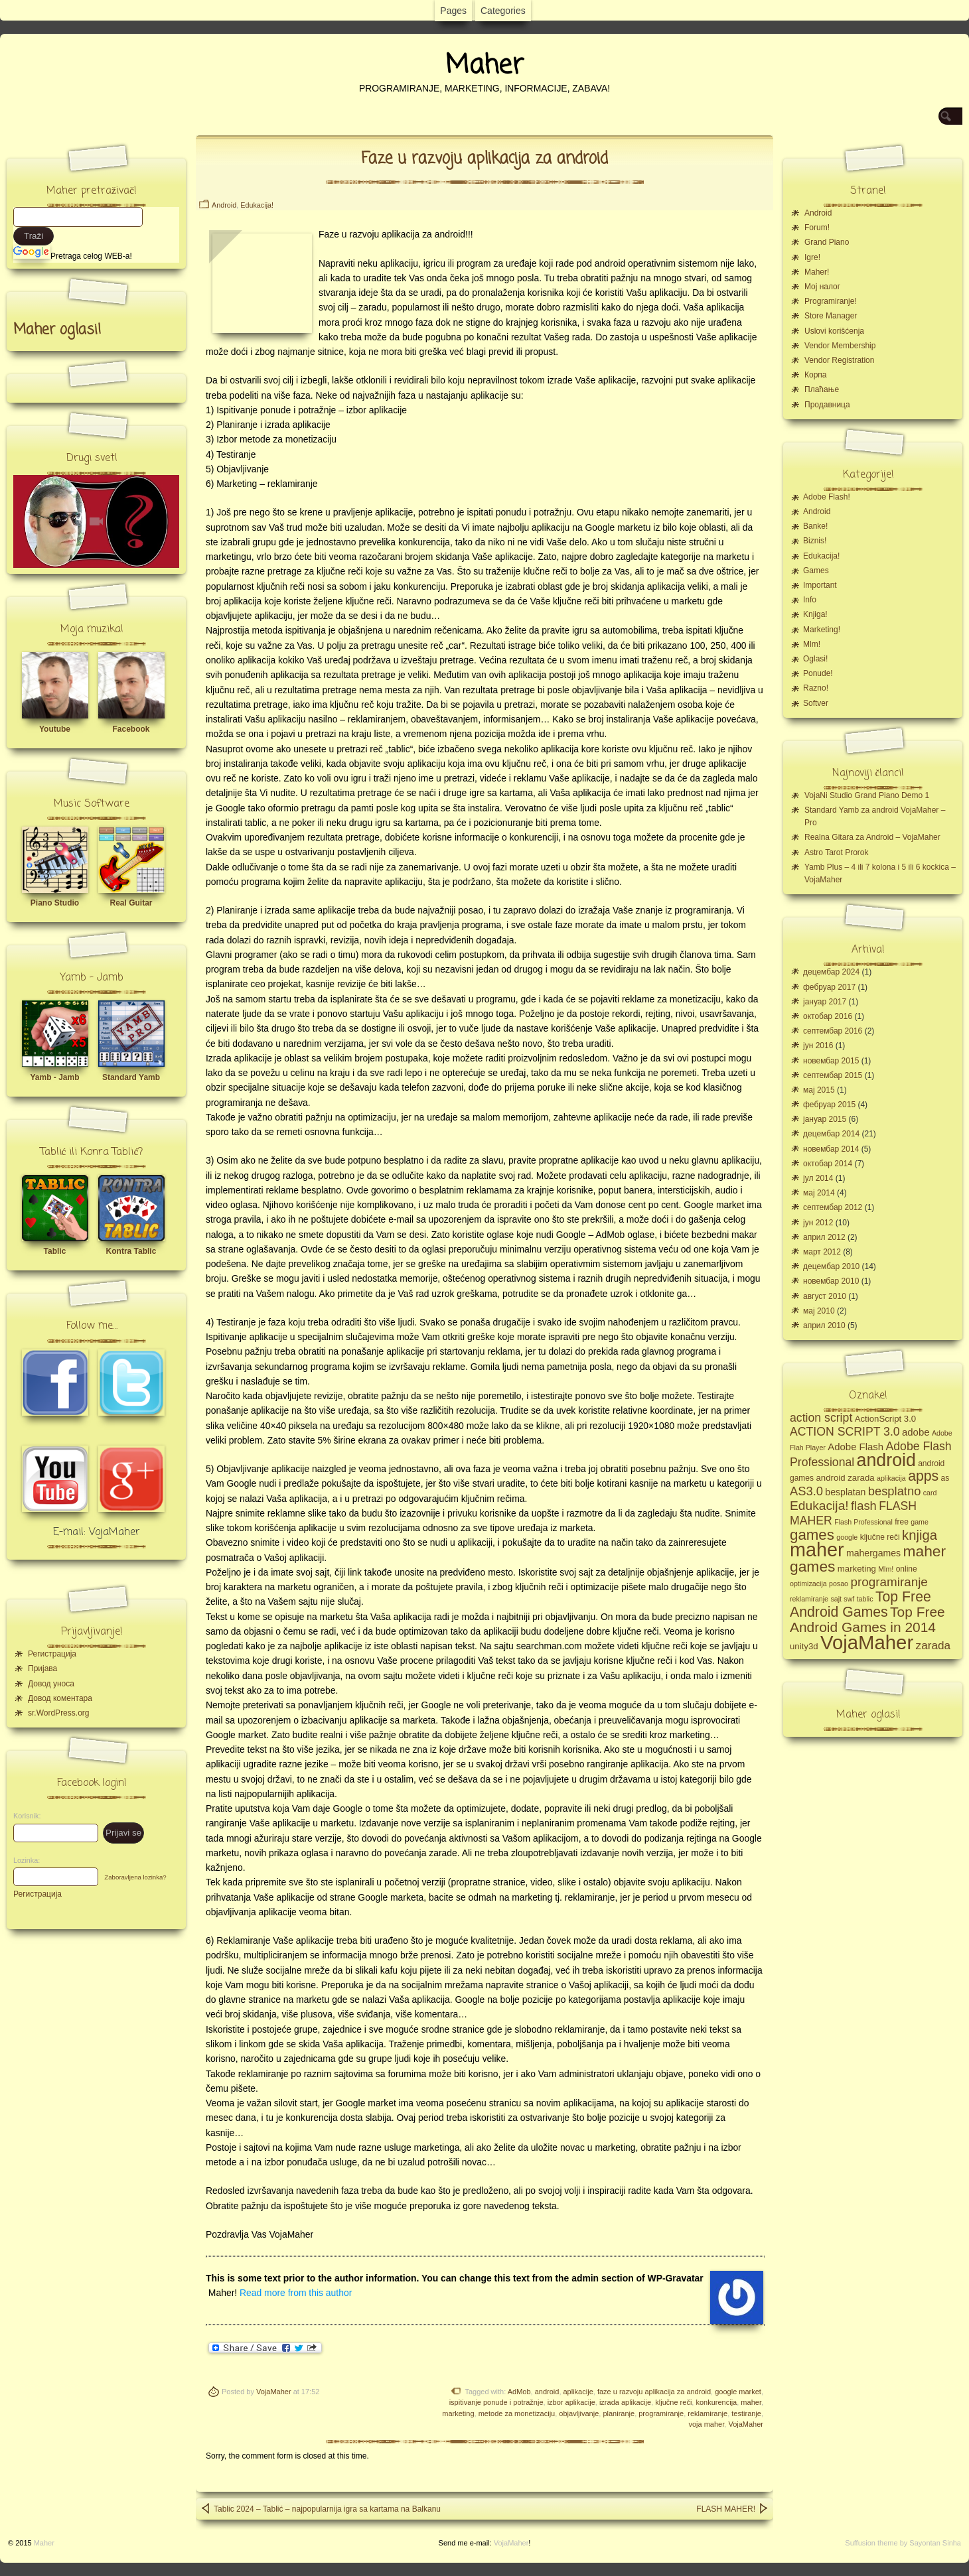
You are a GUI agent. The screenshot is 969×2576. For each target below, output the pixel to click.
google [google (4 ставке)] (846, 1537)
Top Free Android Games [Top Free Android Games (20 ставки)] (860, 1604)
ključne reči (673, 2402)
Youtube (54, 729)
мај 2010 (819, 1311)
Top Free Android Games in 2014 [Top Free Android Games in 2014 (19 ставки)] (867, 1619)
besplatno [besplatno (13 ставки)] (894, 1491)
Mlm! (811, 644)
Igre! (812, 257)
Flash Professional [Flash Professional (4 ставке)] (863, 1522)
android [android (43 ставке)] (886, 1460)
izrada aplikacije (625, 2402)
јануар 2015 (824, 1119)
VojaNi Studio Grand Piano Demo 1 (866, 795)
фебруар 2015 (829, 1104)
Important (820, 585)
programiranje (661, 2413)
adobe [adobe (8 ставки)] (916, 1432)
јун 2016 (818, 1045)
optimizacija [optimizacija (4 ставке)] (808, 1584)
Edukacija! (256, 205)
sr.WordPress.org (58, 1713)
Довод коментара (60, 1698)
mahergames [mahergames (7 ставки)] (873, 1553)
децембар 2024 (831, 972)
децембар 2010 (831, 1266)
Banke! (815, 526)
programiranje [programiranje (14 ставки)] (888, 1582)
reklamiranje (707, 2413)
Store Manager (830, 315)
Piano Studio (55, 903)
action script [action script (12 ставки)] (821, 1417)
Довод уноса (51, 1683)
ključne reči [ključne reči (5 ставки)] (880, 1537)
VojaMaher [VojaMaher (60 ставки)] (866, 1642)
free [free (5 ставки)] (902, 1521)
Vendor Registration (839, 360)
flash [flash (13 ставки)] (864, 1506)
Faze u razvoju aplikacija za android (484, 159)
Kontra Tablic (131, 1251)
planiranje (618, 2413)
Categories (503, 10)
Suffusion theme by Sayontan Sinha (903, 2543)
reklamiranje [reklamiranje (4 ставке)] (809, 1599)
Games (816, 570)
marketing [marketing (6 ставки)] (857, 1569)
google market (738, 2392)
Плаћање (821, 389)
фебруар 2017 (829, 987)
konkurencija (716, 2402)
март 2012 (822, 1251)
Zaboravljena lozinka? (135, 1877)
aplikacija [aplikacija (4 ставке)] (891, 1478)
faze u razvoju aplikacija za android (654, 2392)
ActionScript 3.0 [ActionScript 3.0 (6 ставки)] (886, 1419)
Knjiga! (815, 614)
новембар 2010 (831, 1281)
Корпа (815, 374)
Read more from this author (296, 2292)
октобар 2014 (827, 1163)
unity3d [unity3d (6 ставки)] (804, 1646)
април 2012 (824, 1237)
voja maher (706, 2424)
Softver (815, 703)
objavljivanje (579, 2413)
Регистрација (52, 1654)
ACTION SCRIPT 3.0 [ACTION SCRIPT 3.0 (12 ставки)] (845, 1431)
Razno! (815, 688)
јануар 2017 (824, 1001)
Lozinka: (23, 1860)
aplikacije (578, 2392)
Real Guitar (131, 903)
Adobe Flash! (826, 497)
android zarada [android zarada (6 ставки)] (845, 1478)
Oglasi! (815, 658)
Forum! (817, 227)
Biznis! (814, 540)
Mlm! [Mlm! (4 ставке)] (885, 1569)
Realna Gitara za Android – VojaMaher (872, 837)
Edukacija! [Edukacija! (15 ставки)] (819, 1506)
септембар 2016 (832, 1031)
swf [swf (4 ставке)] (849, 1599)
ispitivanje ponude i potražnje (496, 2402)
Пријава (42, 1668)
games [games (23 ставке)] (812, 1534)
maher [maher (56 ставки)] (817, 1549)
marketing (458, 2413)
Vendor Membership (839, 345)
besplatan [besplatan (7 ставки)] (845, 1492)
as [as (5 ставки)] (945, 1478)
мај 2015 (819, 1090)
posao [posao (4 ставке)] (838, 1584)
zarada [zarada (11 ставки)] (933, 1645)
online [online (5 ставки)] (906, 1569)
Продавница (827, 404)
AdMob (519, 2392)
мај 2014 (819, 1192)
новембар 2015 (831, 1060)
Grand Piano (826, 242)
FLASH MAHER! (732, 2508)
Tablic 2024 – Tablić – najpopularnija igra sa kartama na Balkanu (320, 2508)
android (547, 2392)
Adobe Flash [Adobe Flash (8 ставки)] (855, 1446)
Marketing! (821, 629)
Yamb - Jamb (54, 1077)
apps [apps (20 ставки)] (923, 1476)
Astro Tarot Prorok (836, 852)
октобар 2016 (827, 1016)
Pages (453, 10)
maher (751, 2402)
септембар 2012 (832, 1207)
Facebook (130, 729)
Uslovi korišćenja (834, 331)
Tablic (55, 1251)
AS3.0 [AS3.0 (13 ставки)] (806, 1491)
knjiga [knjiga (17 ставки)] (919, 1535)
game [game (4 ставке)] (920, 1522)
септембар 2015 (832, 1075)
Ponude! (818, 673)
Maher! (816, 272)
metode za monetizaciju (517, 2413)
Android (224, 205)
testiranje (746, 2413)
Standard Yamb (131, 1077)
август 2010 (824, 1296)
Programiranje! (830, 301)
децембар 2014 (831, 1133)
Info (809, 599)
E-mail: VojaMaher (96, 1532)
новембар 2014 (831, 1149)
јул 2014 (818, 1178)
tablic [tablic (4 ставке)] (865, 1599)
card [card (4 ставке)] (930, 1493)
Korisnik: (23, 1816)
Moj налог (822, 286)
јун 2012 (818, 1222)
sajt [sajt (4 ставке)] (836, 1599)
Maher (484, 66)
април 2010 (824, 1325)
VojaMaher (273, 2392)
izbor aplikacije (571, 2402)
